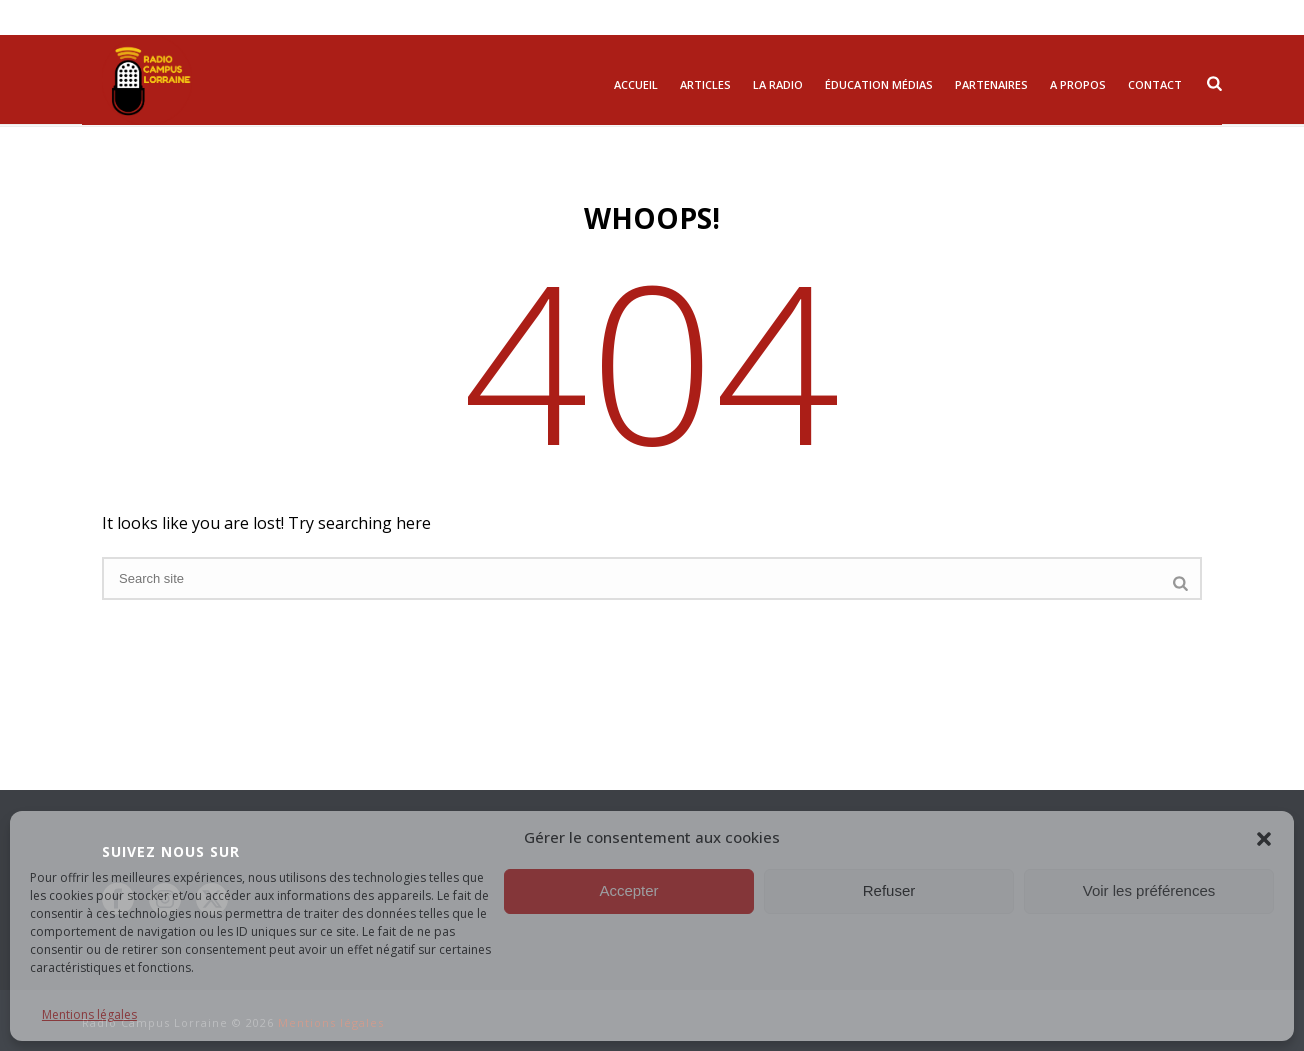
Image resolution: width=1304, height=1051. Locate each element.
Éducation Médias (879, 84)
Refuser (889, 890)
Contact (1155, 84)
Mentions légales (89, 1014)
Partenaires (991, 84)
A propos (1078, 84)
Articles (705, 84)
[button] (1264, 837)
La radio (778, 84)
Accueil (636, 84)
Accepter (628, 890)
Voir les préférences (1149, 890)
